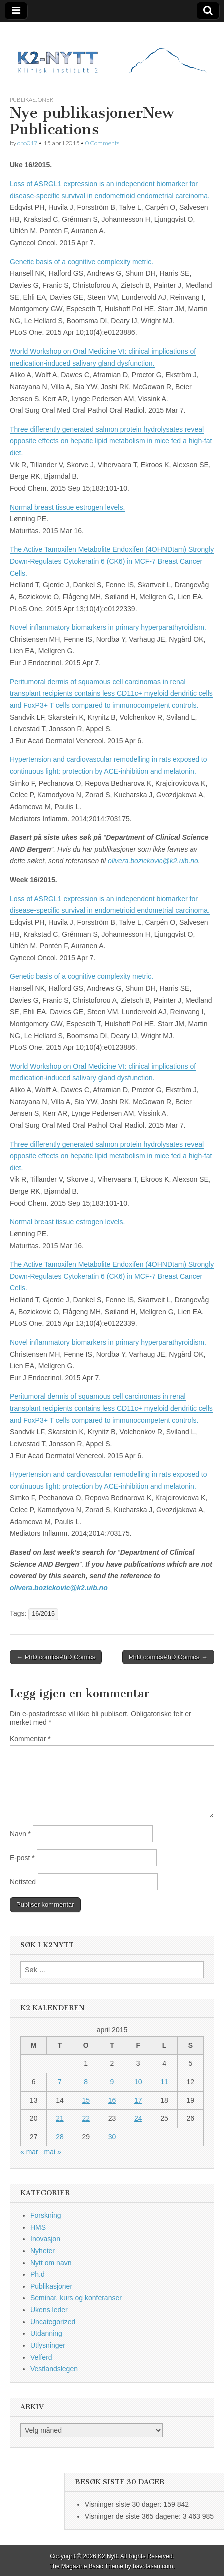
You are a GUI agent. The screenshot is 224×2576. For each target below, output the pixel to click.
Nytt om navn (50, 2263)
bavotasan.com (153, 2566)
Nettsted (23, 1882)
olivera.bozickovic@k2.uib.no (153, 861)
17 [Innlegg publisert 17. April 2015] (138, 2100)
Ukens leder (49, 2310)
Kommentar (30, 1739)
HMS (38, 2228)
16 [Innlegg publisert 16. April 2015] (112, 2100)
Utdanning (46, 2334)
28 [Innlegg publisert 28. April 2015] (60, 2137)
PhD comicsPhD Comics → (168, 1657)
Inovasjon (45, 2239)
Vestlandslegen (54, 2369)
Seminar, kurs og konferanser (76, 2298)
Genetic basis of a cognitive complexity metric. (81, 262)
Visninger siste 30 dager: (124, 2504)
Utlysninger (47, 2346)
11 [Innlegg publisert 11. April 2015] (164, 2082)
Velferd (41, 2358)
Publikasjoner (31, 99)
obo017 (27, 143)
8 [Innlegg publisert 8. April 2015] (86, 2082)
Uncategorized (52, 2322)
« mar (29, 2152)
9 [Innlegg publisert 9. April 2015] (112, 2082)
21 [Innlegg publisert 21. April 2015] (60, 2118)
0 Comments (102, 143)
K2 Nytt (107, 2556)
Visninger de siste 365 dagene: (134, 2516)
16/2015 (43, 1614)
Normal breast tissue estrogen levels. (67, 508)
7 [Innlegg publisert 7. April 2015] (60, 2082)
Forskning (45, 2216)
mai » (52, 2152)
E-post (22, 1858)
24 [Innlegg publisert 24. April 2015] (138, 2118)
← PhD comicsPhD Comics (55, 1657)
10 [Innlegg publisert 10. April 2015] (138, 2082)
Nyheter (42, 2251)
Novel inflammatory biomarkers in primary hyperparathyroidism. (108, 628)
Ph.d (37, 2274)
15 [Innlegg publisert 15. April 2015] (86, 2100)
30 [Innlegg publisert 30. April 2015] (112, 2137)
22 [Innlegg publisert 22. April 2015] (86, 2118)
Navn (20, 1834)
